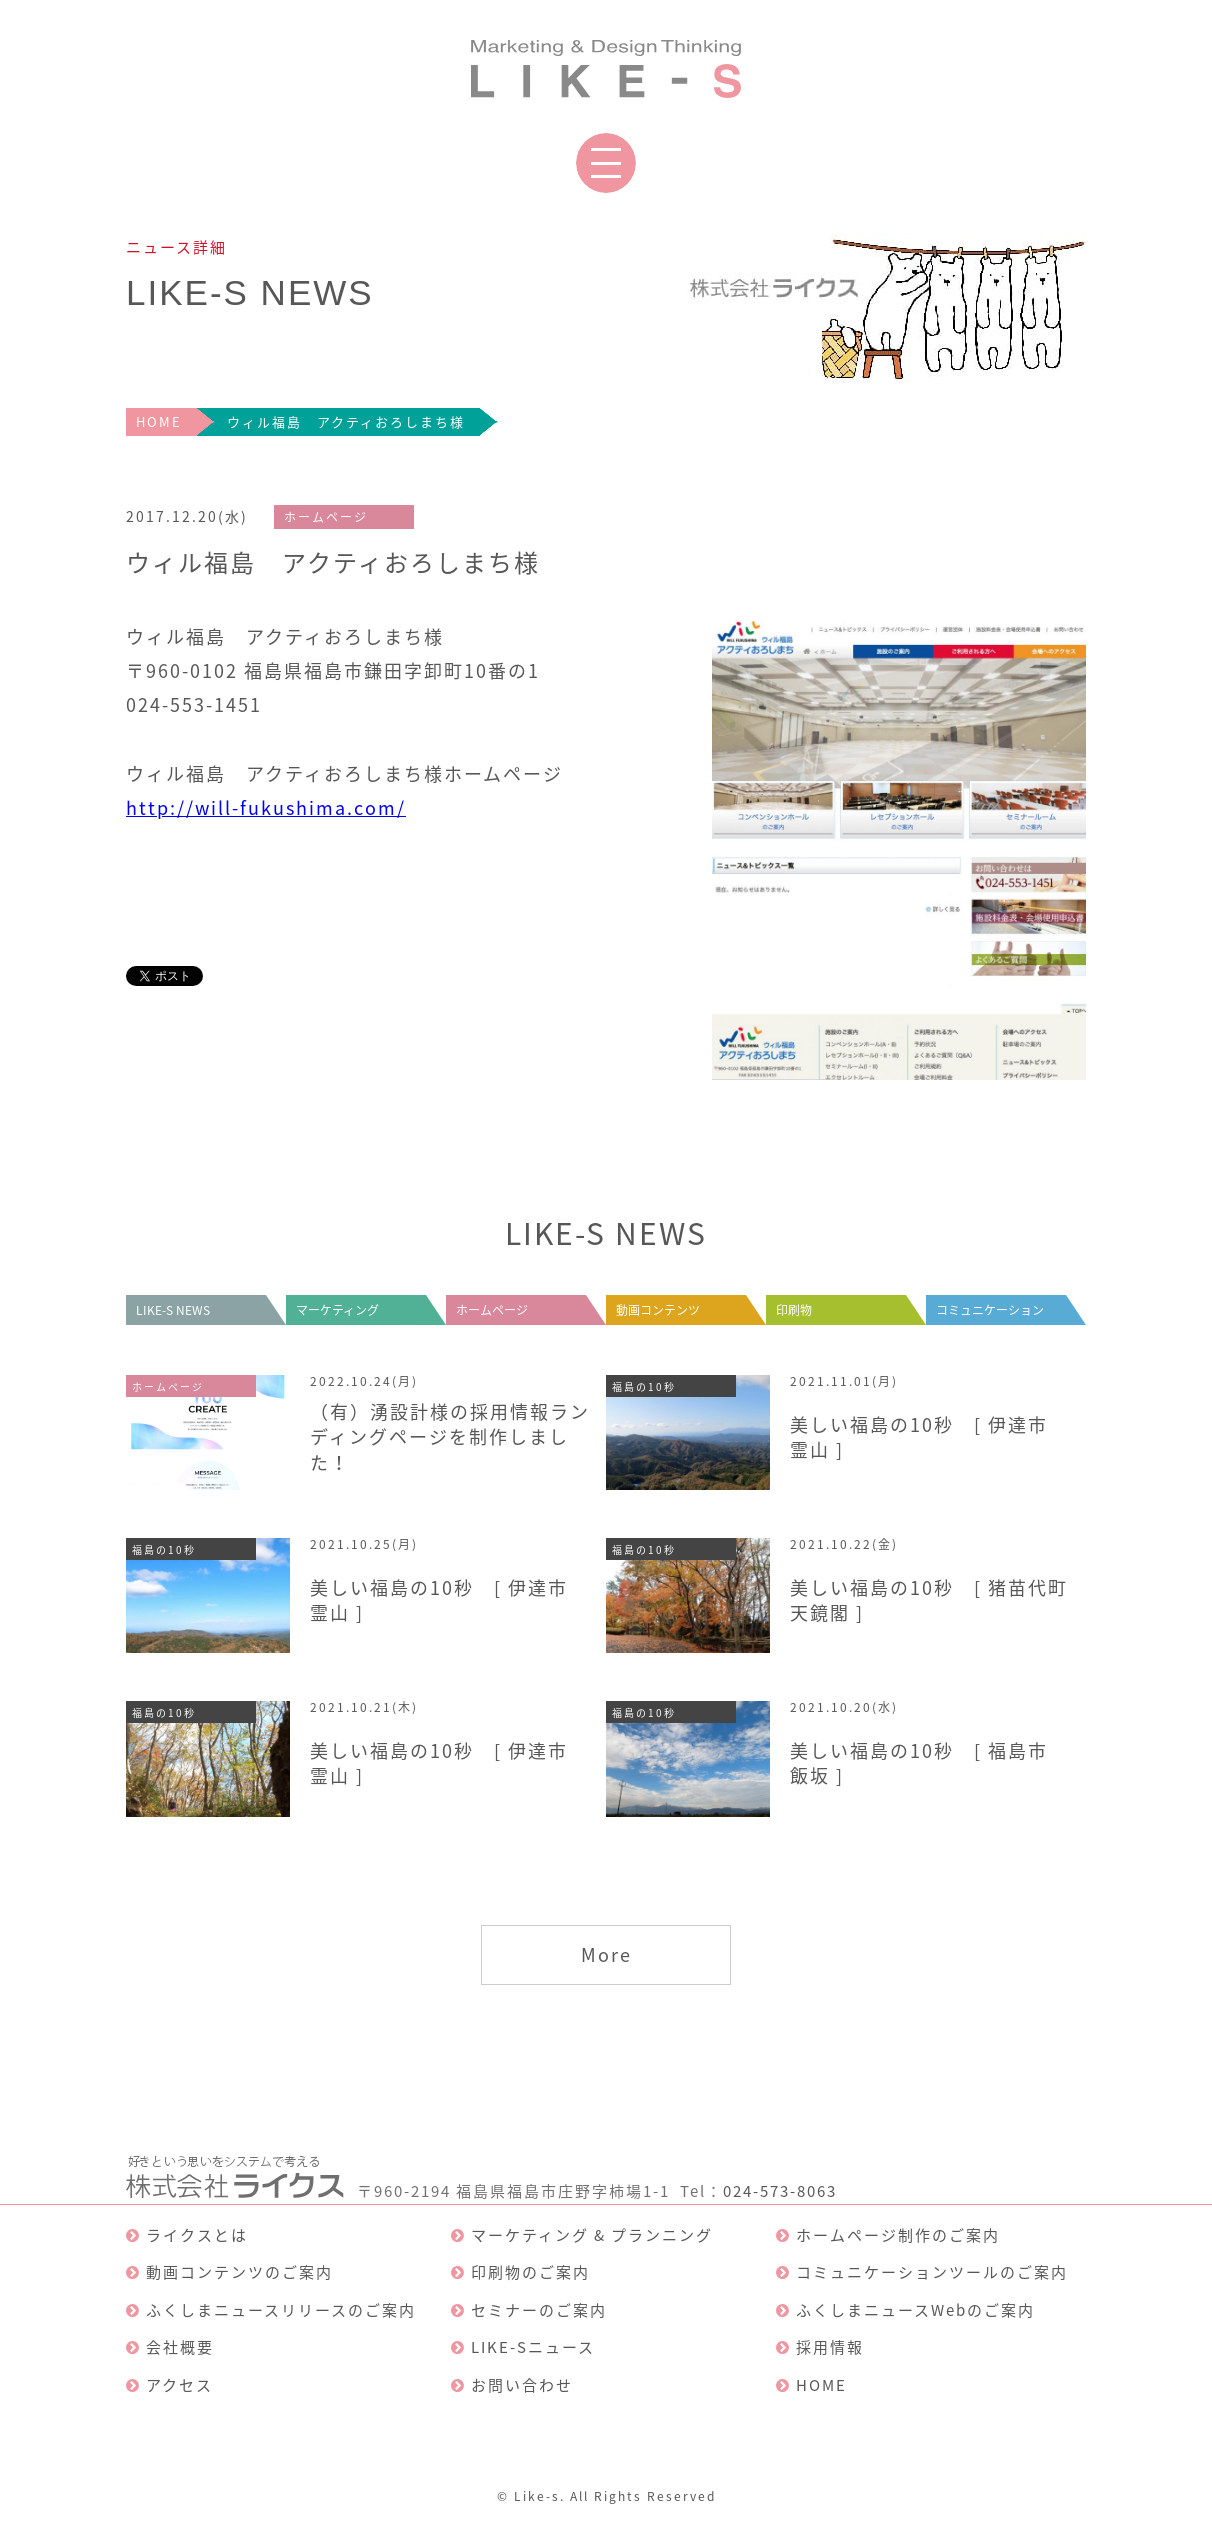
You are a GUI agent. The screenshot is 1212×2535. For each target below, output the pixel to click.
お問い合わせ (522, 2385)
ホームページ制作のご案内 (898, 2235)
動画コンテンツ (658, 1310)
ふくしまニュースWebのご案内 (915, 2310)
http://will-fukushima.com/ (266, 807)
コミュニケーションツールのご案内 (932, 2272)
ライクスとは (197, 2235)
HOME (159, 421)
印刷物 (794, 1310)
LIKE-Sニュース (533, 2347)
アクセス (179, 2385)
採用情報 (830, 2347)
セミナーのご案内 (539, 2310)
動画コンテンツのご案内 (239, 2272)
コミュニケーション (990, 1310)
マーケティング (337, 1310)
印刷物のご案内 (530, 2272)
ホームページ (492, 1310)
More (606, 1954)
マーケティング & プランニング (592, 2235)
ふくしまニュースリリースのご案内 (281, 2310)
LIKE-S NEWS (173, 1310)
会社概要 (180, 2347)
